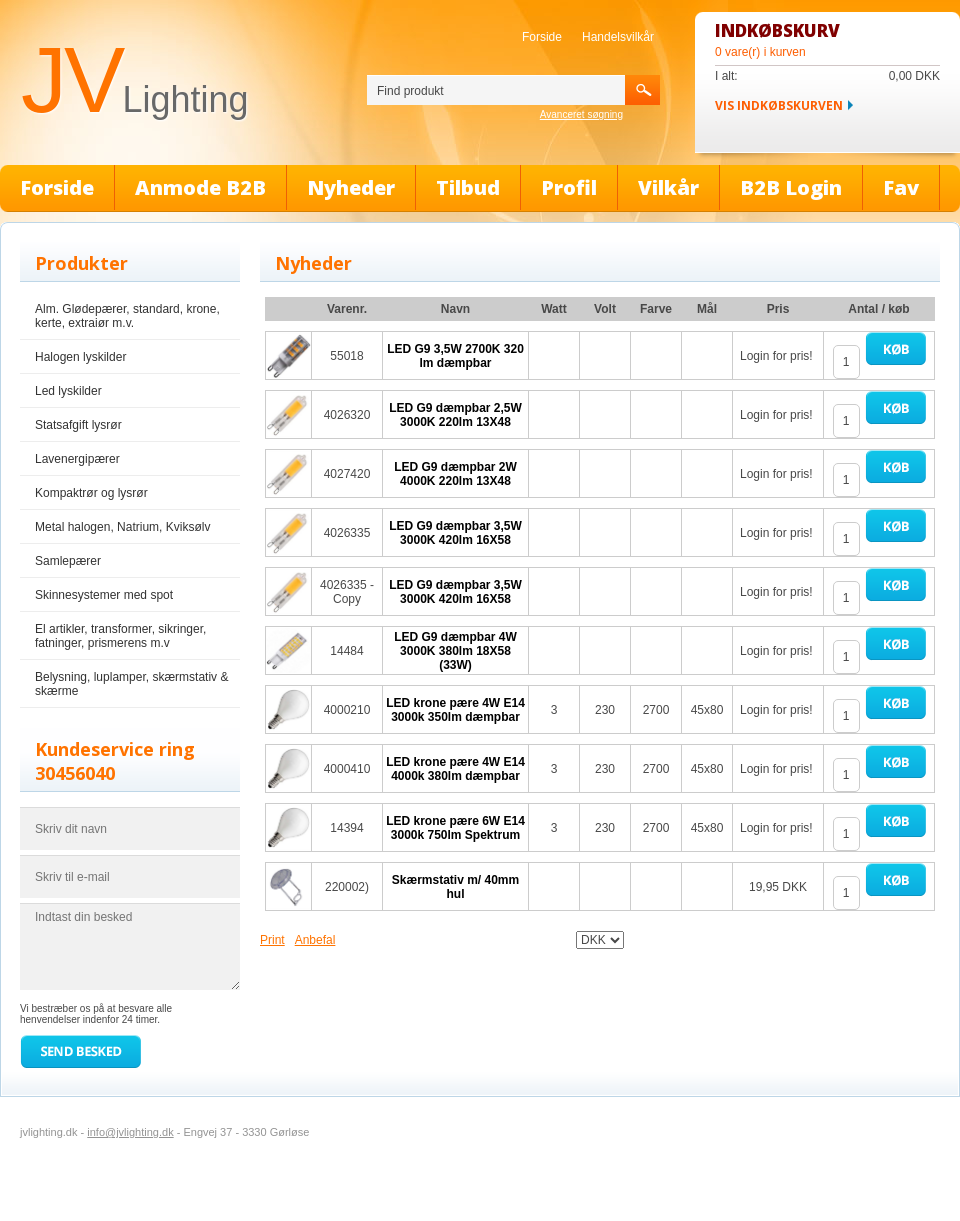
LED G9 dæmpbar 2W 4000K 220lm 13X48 (455, 474)
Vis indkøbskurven (779, 105)
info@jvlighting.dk (130, 1132)
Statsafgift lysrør (78, 425)
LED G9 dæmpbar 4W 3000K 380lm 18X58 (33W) (455, 651)
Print (272, 940)
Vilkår (668, 187)
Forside (542, 37)
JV (134, 80)
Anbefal (315, 940)
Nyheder (351, 187)
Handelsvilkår (618, 37)
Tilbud (468, 187)
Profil (569, 187)
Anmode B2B (200, 187)
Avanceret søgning (581, 114)
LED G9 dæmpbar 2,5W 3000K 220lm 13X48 (455, 415)
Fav (901, 187)
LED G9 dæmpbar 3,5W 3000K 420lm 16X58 (455, 533)
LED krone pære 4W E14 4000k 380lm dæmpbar (455, 769)
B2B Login (791, 187)
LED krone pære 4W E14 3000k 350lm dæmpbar (455, 710)
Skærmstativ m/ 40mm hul (455, 887)
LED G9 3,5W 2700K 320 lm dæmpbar (455, 356)
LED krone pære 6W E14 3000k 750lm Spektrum (455, 828)
